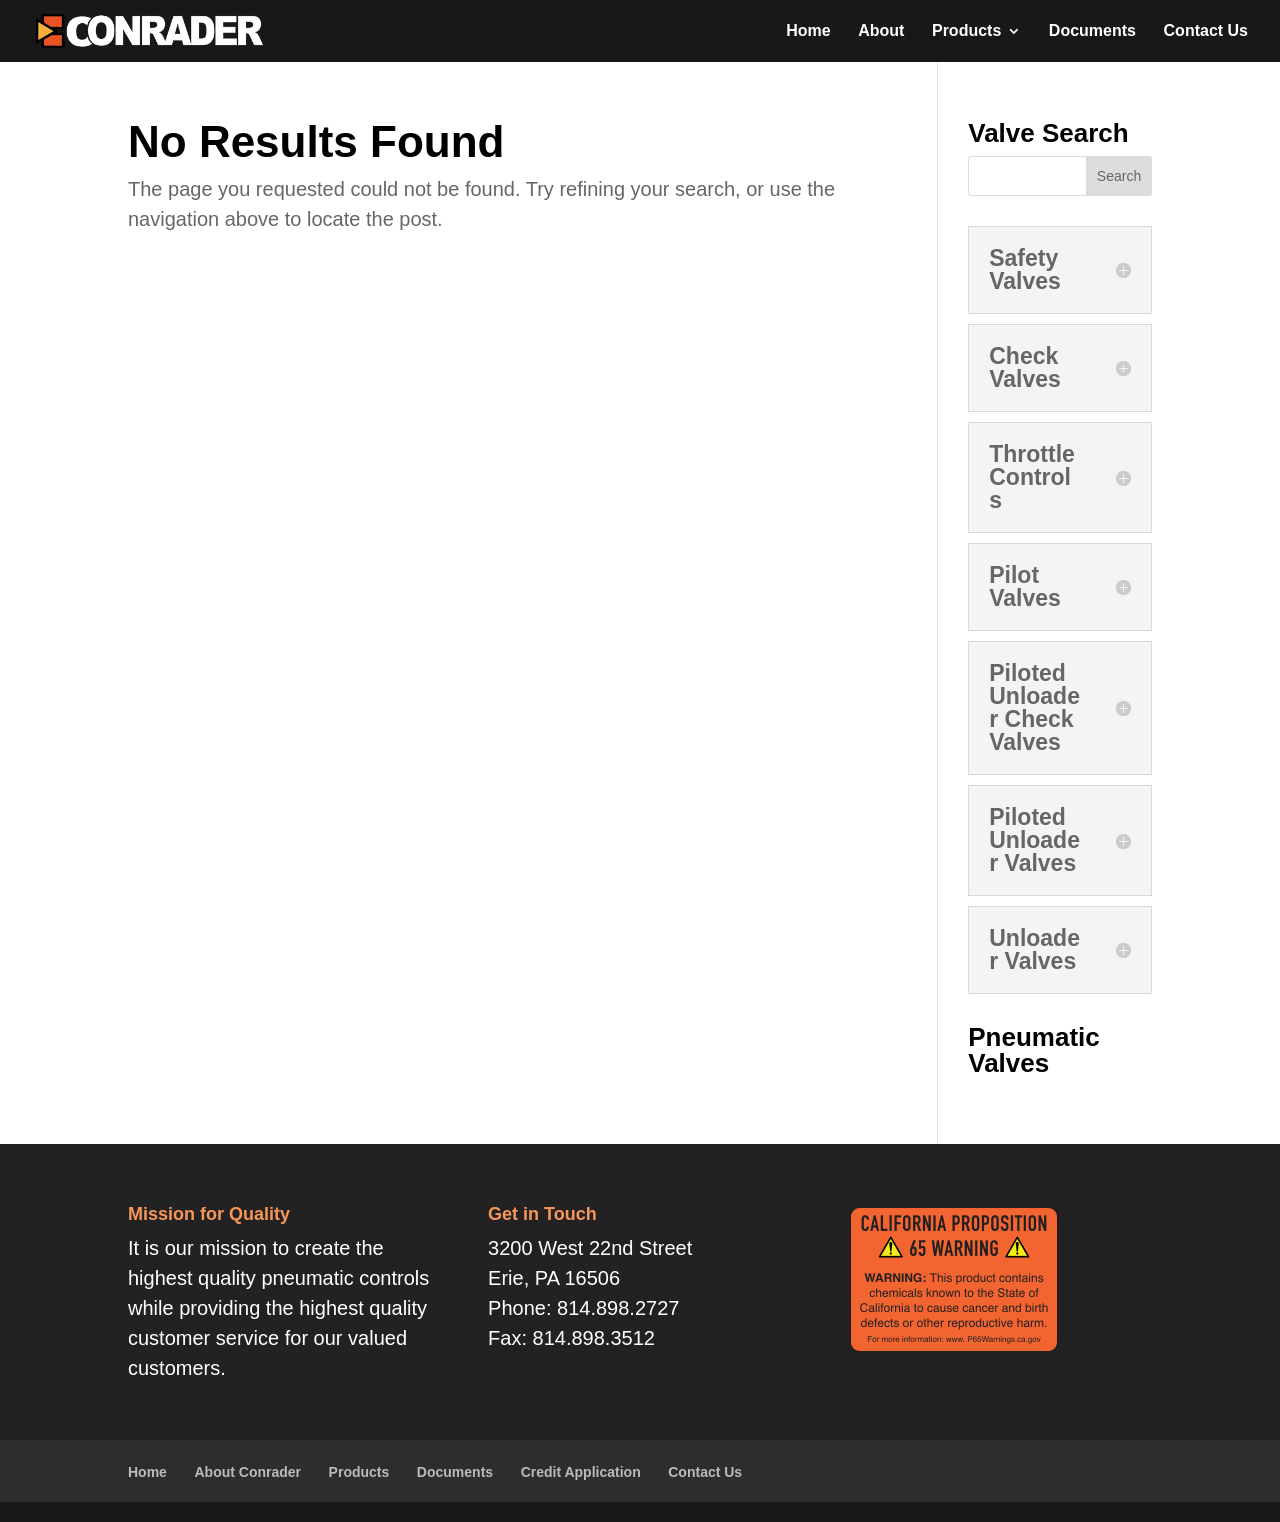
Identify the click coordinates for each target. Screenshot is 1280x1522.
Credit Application (581, 1472)
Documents (1092, 31)
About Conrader (247, 1472)
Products (966, 31)
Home (808, 31)
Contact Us (1206, 31)
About (881, 31)
